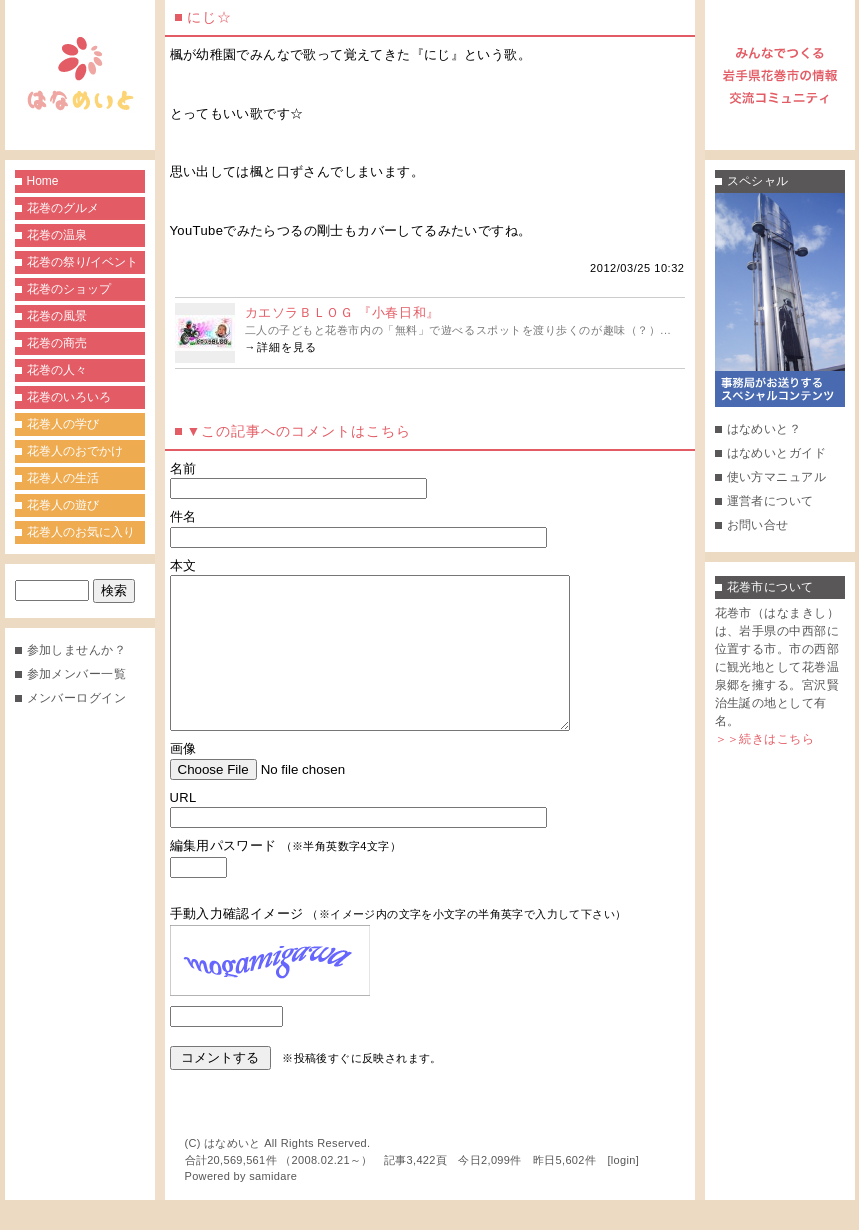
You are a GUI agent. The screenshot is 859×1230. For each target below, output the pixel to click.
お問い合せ (758, 525)
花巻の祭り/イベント (82, 262)
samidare (273, 1206)
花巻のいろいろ (69, 397)
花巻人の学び (63, 424)
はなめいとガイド (777, 453)
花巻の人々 (57, 370)
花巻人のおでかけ (75, 451)
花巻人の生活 (63, 478)
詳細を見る (287, 347)
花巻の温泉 (57, 235)
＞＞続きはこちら (765, 739)
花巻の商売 (57, 343)
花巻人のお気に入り (81, 532)
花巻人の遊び (63, 505)
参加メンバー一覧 (77, 674)
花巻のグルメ (63, 208)
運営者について (770, 501)
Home (43, 181)
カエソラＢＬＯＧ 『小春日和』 (342, 312)
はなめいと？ (764, 429)
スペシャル (758, 181)
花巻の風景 (57, 316)
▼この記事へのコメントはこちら (299, 431)
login (623, 1190)
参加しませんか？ (77, 650)
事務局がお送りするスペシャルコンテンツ (780, 300)
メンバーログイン (77, 698)
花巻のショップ (69, 289)
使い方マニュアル (777, 477)
